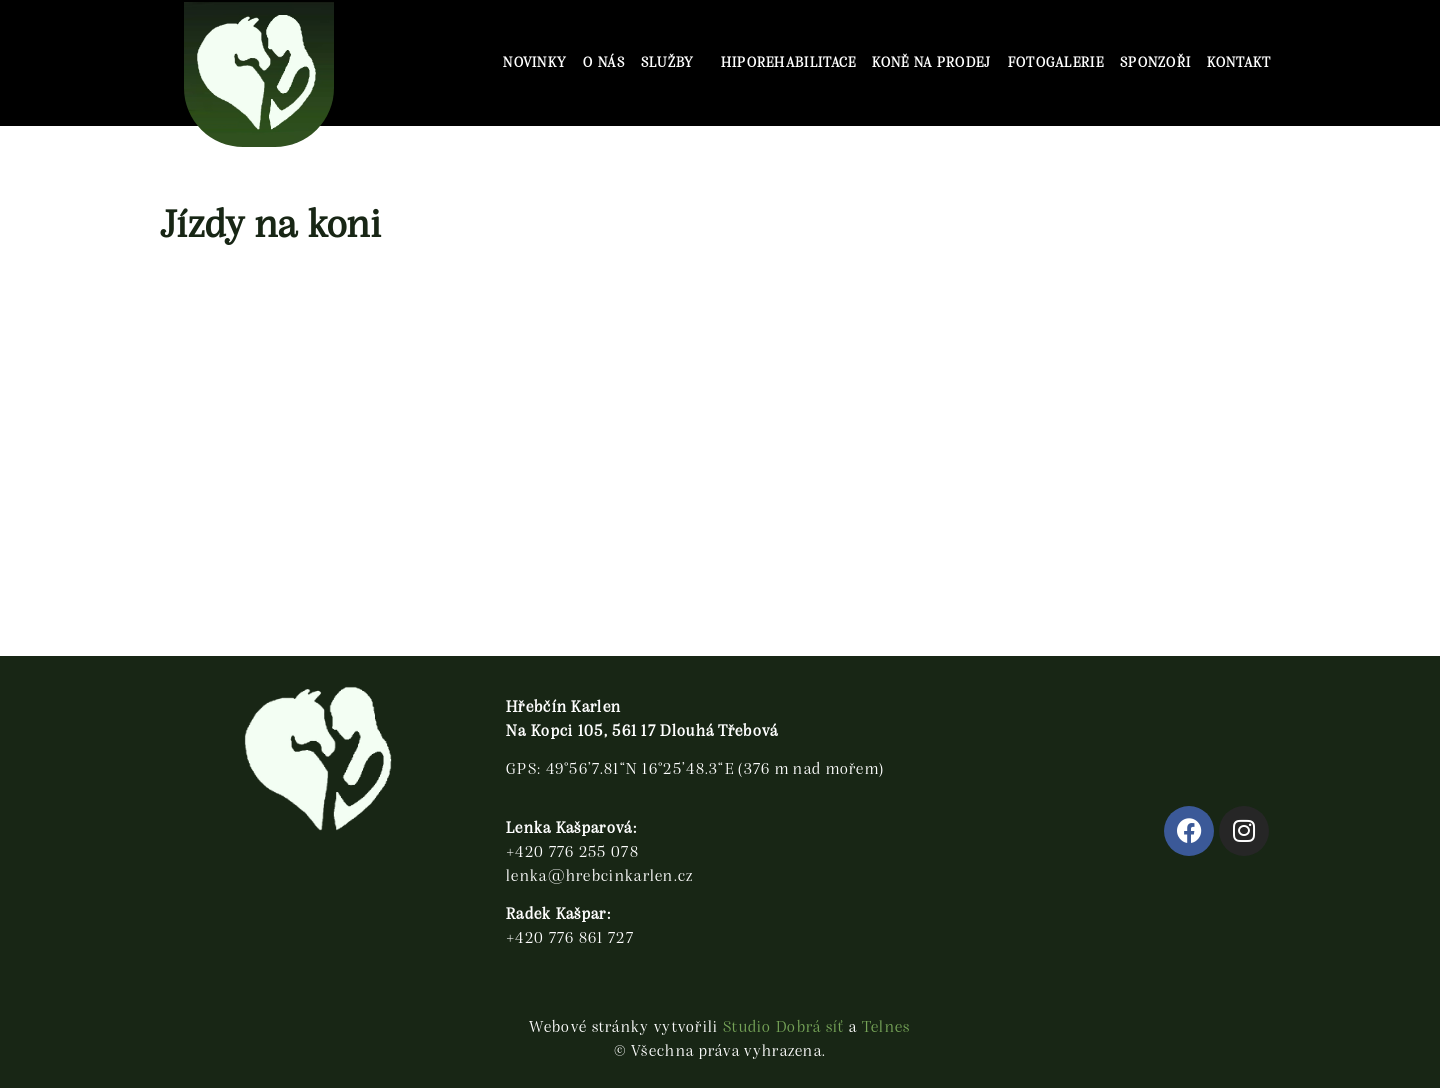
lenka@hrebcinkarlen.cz (600, 877)
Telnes (886, 1028)
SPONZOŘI (1155, 63)
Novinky (535, 63)
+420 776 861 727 (570, 939)
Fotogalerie (1056, 63)
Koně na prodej (931, 63)
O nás (604, 63)
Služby (673, 63)
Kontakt (1239, 63)
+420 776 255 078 (572, 853)
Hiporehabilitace (789, 63)
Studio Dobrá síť (784, 1028)
